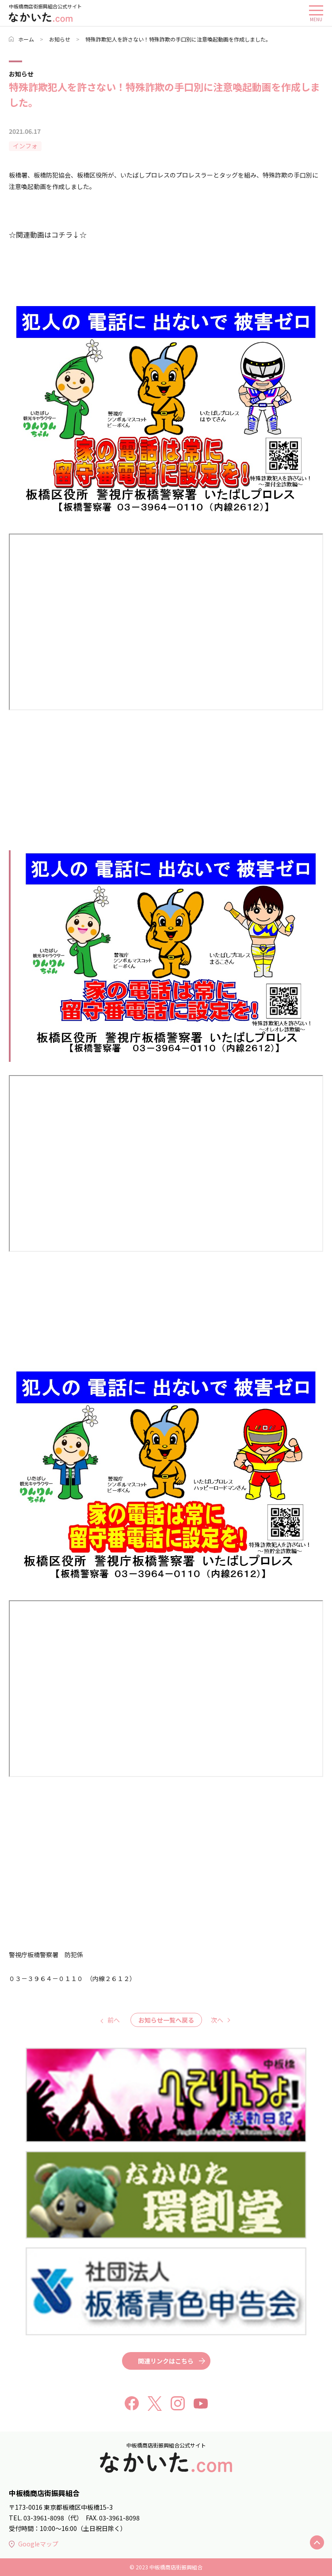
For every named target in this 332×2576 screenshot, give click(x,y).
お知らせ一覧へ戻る (166, 2019)
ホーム (21, 39)
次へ (217, 2019)
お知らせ (59, 39)
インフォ (25, 145)
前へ (113, 2019)
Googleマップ (33, 2543)
